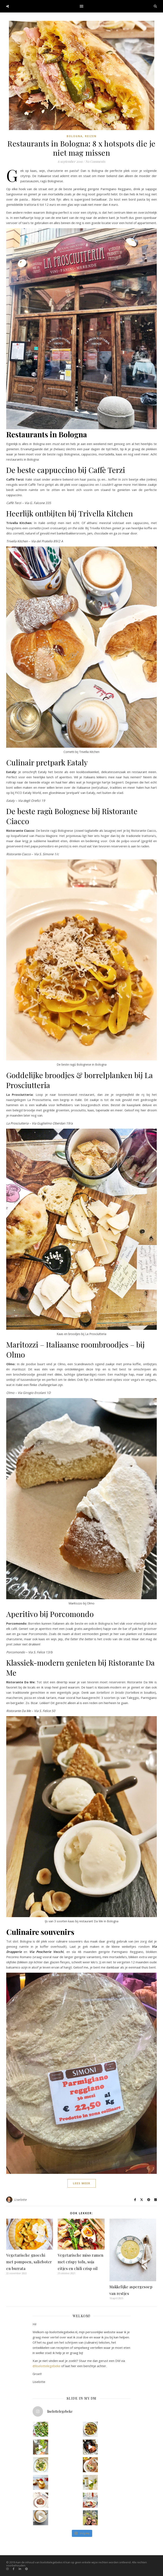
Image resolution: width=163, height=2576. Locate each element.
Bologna (74, 136)
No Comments (95, 161)
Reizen (91, 136)
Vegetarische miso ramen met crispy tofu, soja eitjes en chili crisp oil (81, 2262)
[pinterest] (26, 2569)
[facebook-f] (14, 2569)
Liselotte (20, 2200)
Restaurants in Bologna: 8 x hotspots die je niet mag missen (81, 147)
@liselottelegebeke (46, 2366)
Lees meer (81, 2183)
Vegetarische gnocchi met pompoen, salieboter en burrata (29, 2262)
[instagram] (7, 2569)
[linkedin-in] (20, 2569)
